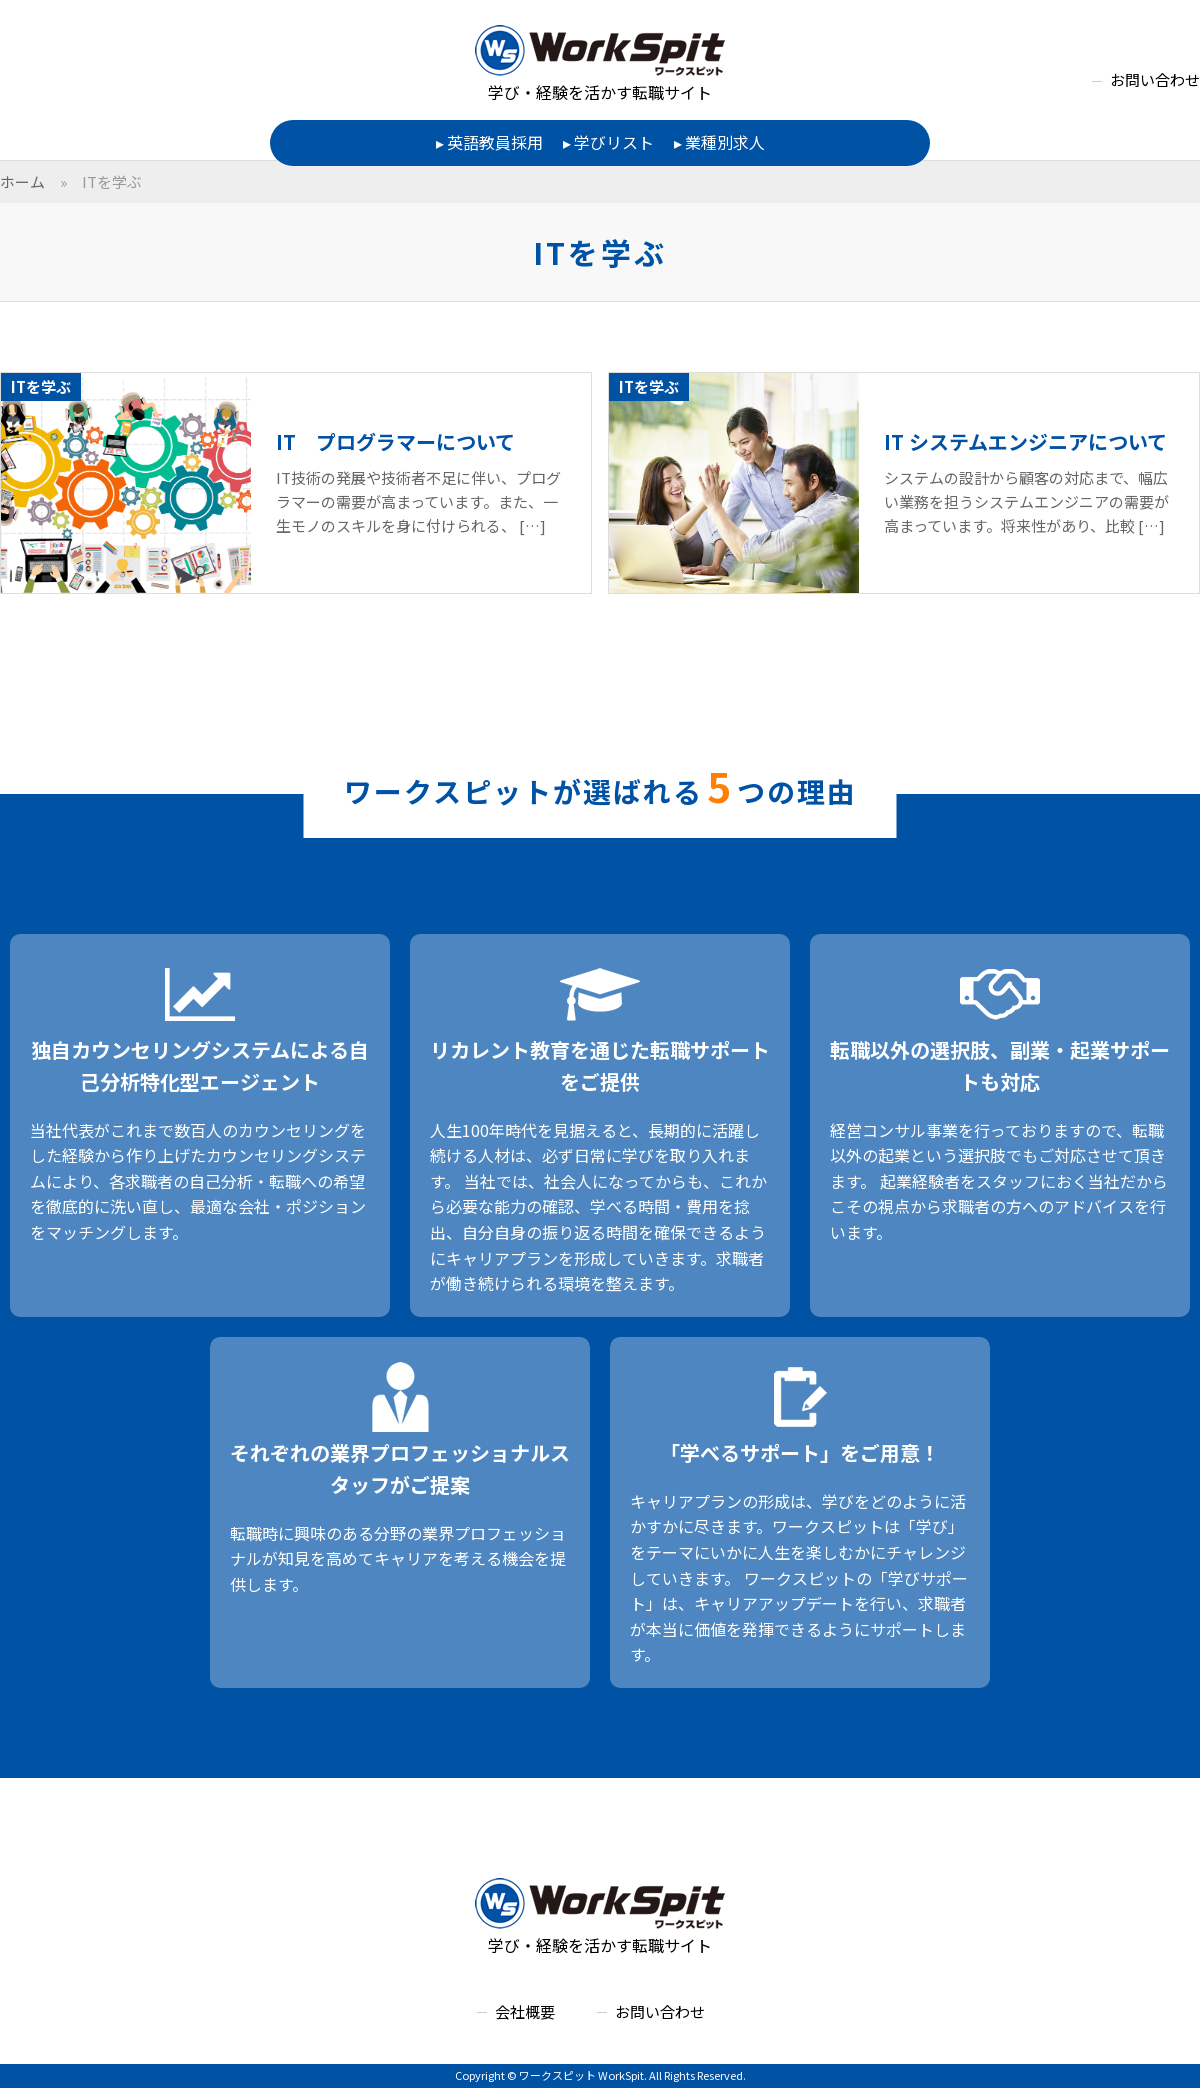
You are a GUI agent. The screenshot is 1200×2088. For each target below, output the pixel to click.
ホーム (22, 181)
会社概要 (525, 2011)
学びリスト (614, 142)
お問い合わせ (1155, 79)
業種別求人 (725, 142)
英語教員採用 (495, 142)
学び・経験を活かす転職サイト (600, 64)
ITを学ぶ (112, 181)
